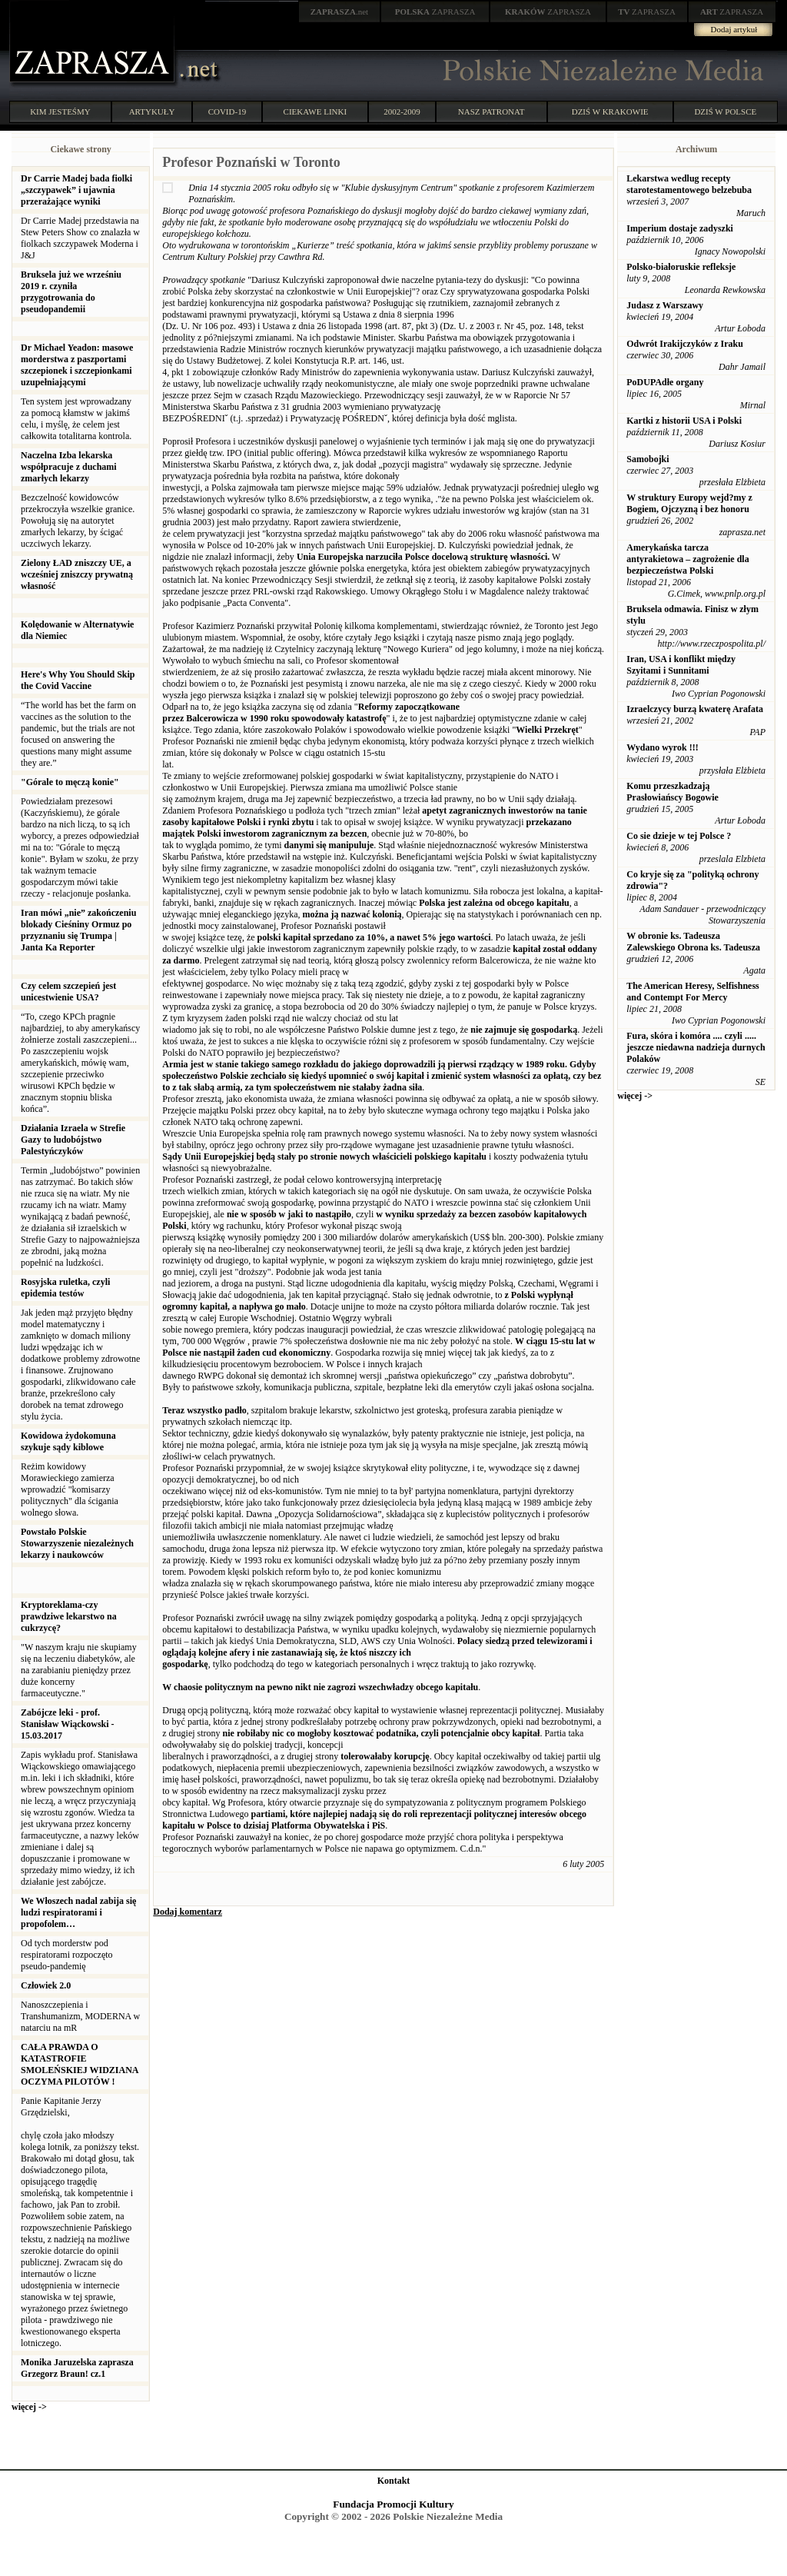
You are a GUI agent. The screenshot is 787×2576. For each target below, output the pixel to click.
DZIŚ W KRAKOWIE (610, 111)
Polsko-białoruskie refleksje (681, 266)
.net (339, 11)
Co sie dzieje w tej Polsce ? (678, 835)
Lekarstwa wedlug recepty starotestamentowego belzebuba (689, 184)
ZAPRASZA (435, 11)
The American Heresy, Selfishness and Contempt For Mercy (692, 991)
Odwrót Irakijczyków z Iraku (684, 343)
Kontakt (393, 2480)
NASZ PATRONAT (491, 111)
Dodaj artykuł (734, 29)
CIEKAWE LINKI (315, 111)
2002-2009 (402, 111)
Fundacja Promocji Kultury (393, 2504)
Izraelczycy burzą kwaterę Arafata (694, 709)
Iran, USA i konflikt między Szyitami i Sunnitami (681, 665)
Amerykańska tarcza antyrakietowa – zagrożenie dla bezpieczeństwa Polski (687, 559)
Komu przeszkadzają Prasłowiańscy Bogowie (672, 791)
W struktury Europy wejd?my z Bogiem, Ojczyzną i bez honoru (689, 503)
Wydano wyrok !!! (662, 747)
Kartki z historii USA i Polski (684, 420)
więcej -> (29, 2406)
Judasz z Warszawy (664, 305)
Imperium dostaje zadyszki (679, 228)
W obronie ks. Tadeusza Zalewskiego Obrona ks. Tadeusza (693, 941)
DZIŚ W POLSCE (725, 111)
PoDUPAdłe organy (664, 382)
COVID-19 (227, 111)
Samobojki (647, 459)
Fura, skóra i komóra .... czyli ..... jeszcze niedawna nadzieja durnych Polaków (695, 1047)
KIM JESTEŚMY (60, 111)
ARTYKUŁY (152, 111)
